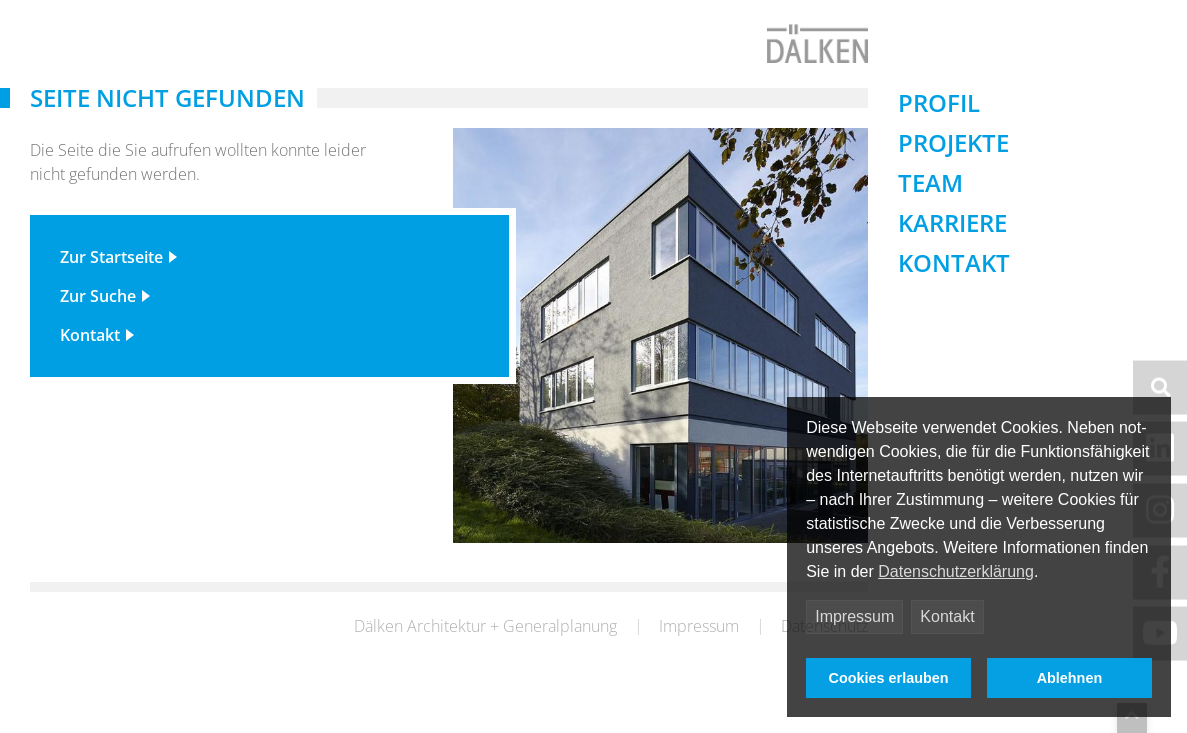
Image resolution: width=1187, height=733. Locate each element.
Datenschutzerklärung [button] (956, 571)
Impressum (854, 616)
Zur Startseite (111, 282)
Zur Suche (98, 321)
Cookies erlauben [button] (889, 678)
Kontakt (947, 616)
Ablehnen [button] (1070, 678)
